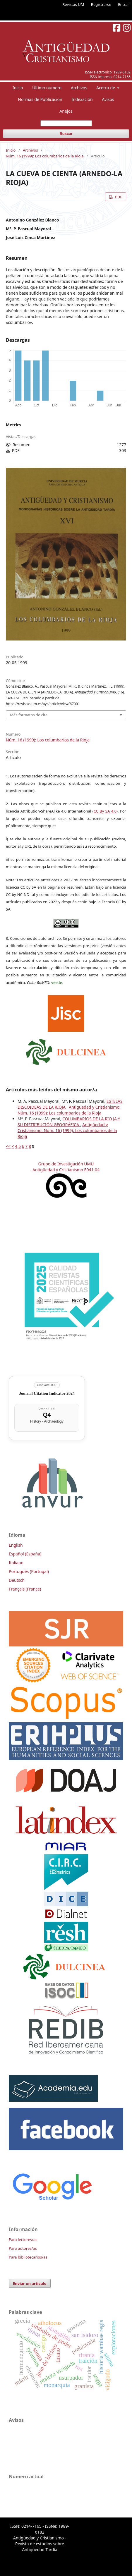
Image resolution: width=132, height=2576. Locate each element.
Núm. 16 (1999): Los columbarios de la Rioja (45, 156)
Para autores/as (23, 2248)
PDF (118, 197)
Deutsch (17, 1580)
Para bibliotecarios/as (28, 2257)
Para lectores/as (23, 2239)
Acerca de (106, 87)
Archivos (79, 87)
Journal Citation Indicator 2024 (47, 1393)
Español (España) (25, 1554)
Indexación (81, 99)
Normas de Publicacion (40, 99)
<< (8, 1146)
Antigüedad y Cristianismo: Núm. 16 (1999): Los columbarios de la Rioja (69, 1110)
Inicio (18, 87)
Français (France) (25, 1589)
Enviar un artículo (30, 2283)
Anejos (65, 111)
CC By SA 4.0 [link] (105, 811)
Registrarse (101, 4)
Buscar (65, 133)
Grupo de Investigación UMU (66, 1164)
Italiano (16, 1562)
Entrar (123, 4)
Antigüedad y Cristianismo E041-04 (66, 1169)
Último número (46, 87)
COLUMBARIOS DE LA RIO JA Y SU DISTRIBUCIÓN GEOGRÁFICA (69, 1121)
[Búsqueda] (66, 123)
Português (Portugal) (29, 1571)
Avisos (108, 99)
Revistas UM (73, 4)
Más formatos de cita (28, 714)
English (16, 1545)
